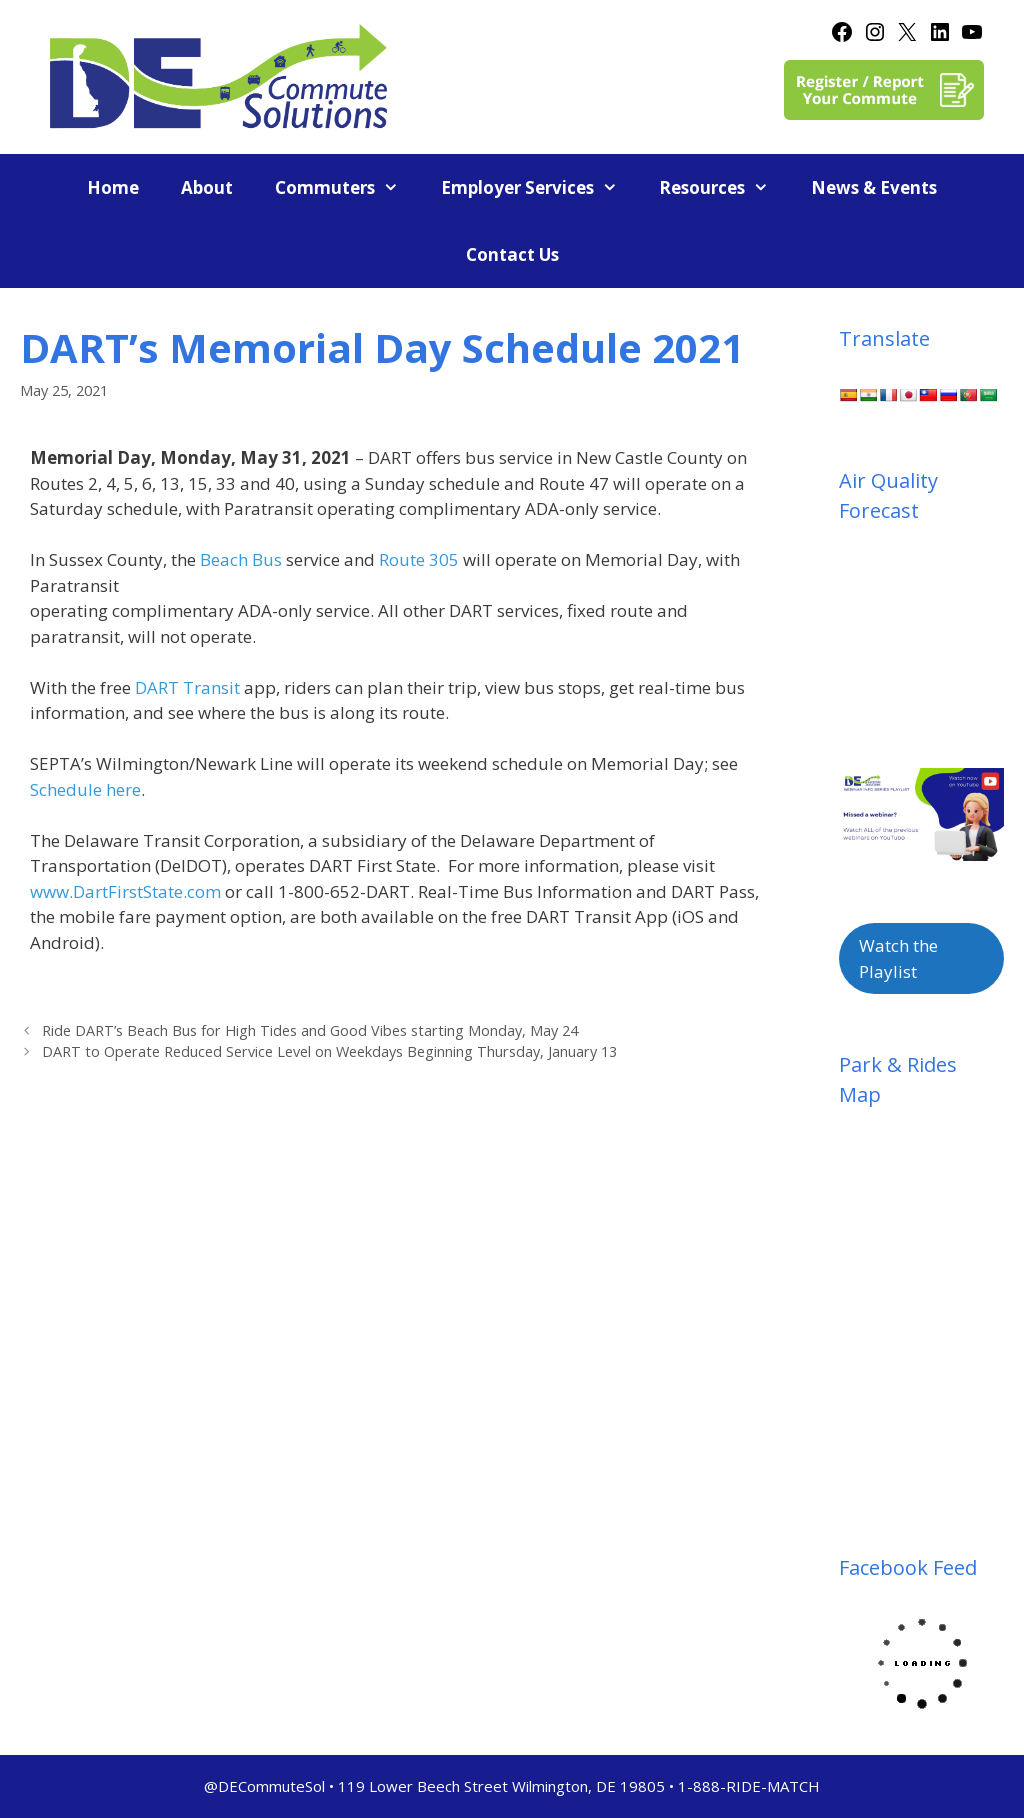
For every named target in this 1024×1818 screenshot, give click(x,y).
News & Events (874, 187)
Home (113, 187)
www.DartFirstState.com (125, 891)
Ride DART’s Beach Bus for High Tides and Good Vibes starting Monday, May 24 (310, 1030)
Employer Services (540, 187)
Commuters (347, 187)
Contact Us (512, 254)
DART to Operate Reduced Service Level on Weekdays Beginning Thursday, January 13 (329, 1051)
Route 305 (419, 559)
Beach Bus (241, 559)
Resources (724, 187)
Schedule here (85, 789)
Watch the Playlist (898, 958)
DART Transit (187, 687)
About (207, 187)
